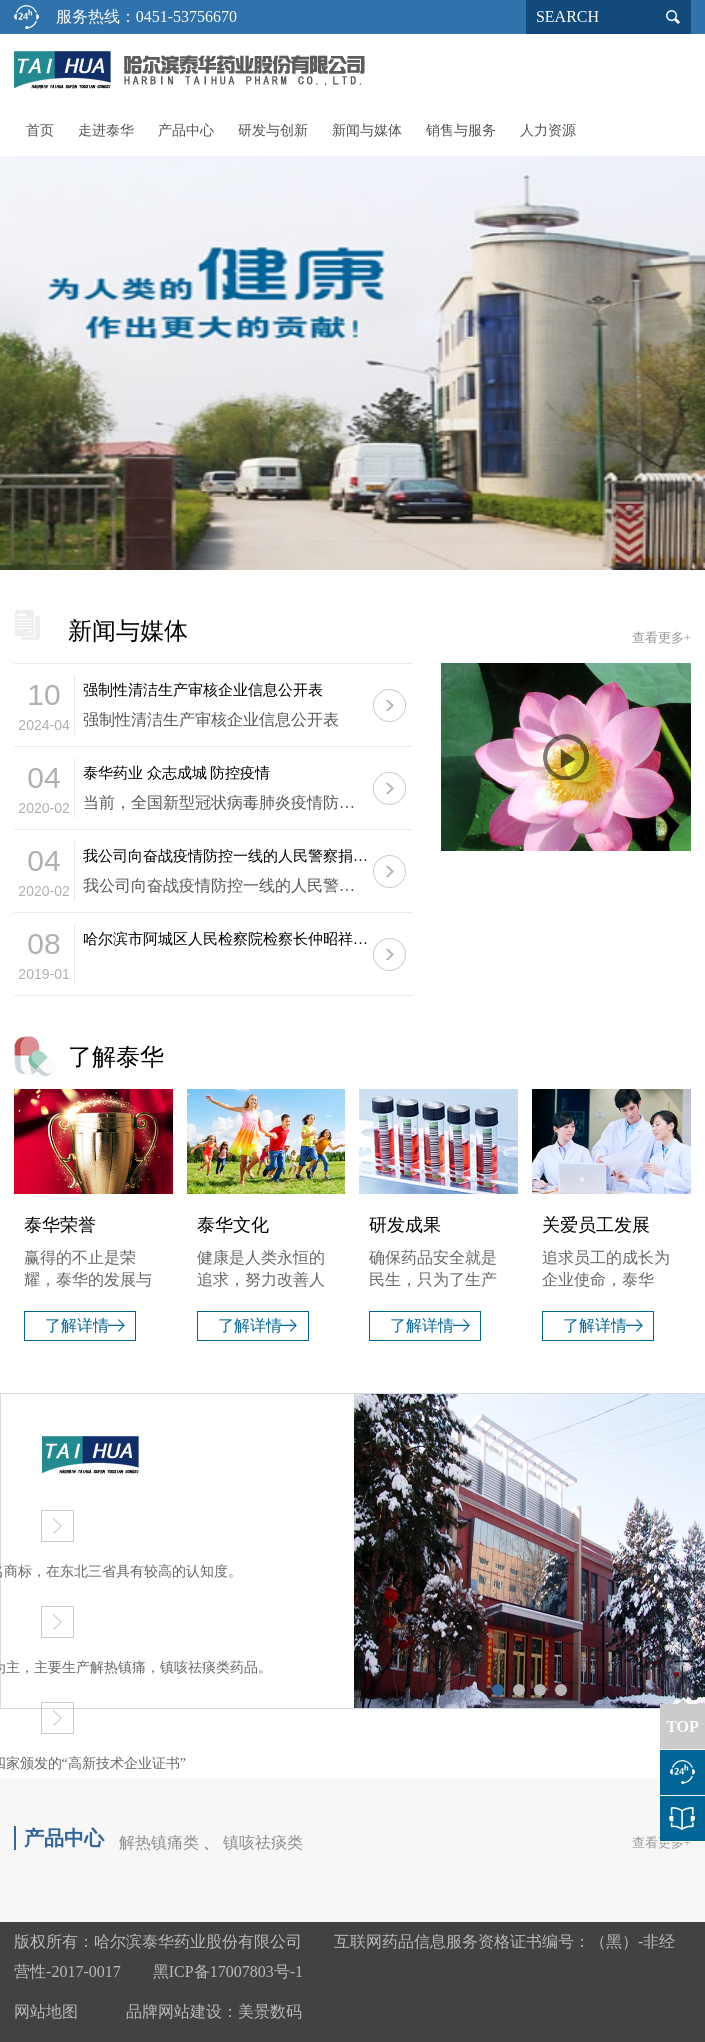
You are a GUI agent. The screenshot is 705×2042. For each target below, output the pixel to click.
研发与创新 (273, 130)
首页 (40, 130)
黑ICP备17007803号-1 (228, 1971)
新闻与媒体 (367, 130)
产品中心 (186, 130)
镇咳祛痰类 (263, 1842)
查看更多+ (661, 637)
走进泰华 (106, 130)
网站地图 (46, 2011)
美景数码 (270, 2011)
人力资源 (548, 130)
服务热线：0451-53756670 (146, 16)
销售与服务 (461, 130)
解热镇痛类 (159, 1842)
